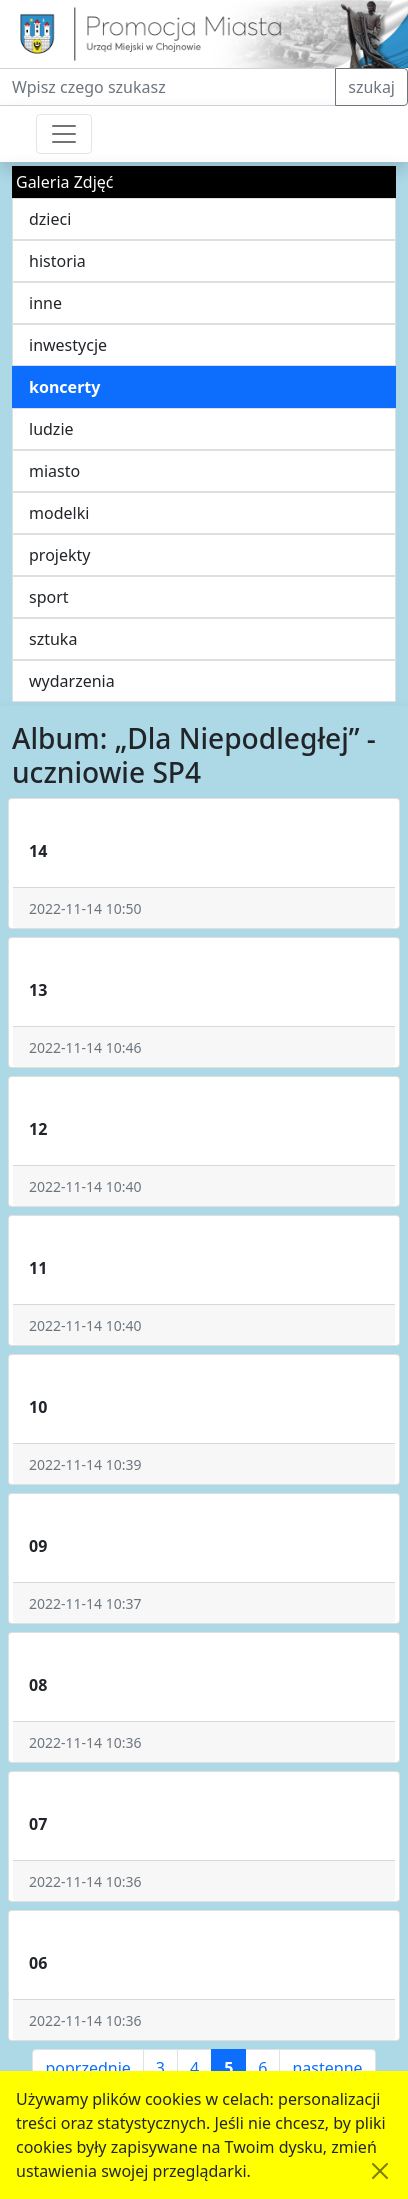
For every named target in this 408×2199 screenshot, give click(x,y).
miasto (54, 471)
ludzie (51, 429)
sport (49, 597)
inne (45, 303)
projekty (59, 555)
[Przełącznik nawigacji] (64, 134)
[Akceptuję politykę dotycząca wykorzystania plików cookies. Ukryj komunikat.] (380, 2171)
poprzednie (87, 2068)
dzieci (50, 219)
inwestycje (68, 345)
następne (327, 2068)
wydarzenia (72, 681)
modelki (59, 513)
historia (57, 261)
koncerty (64, 387)
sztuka (53, 639)
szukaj (371, 87)
